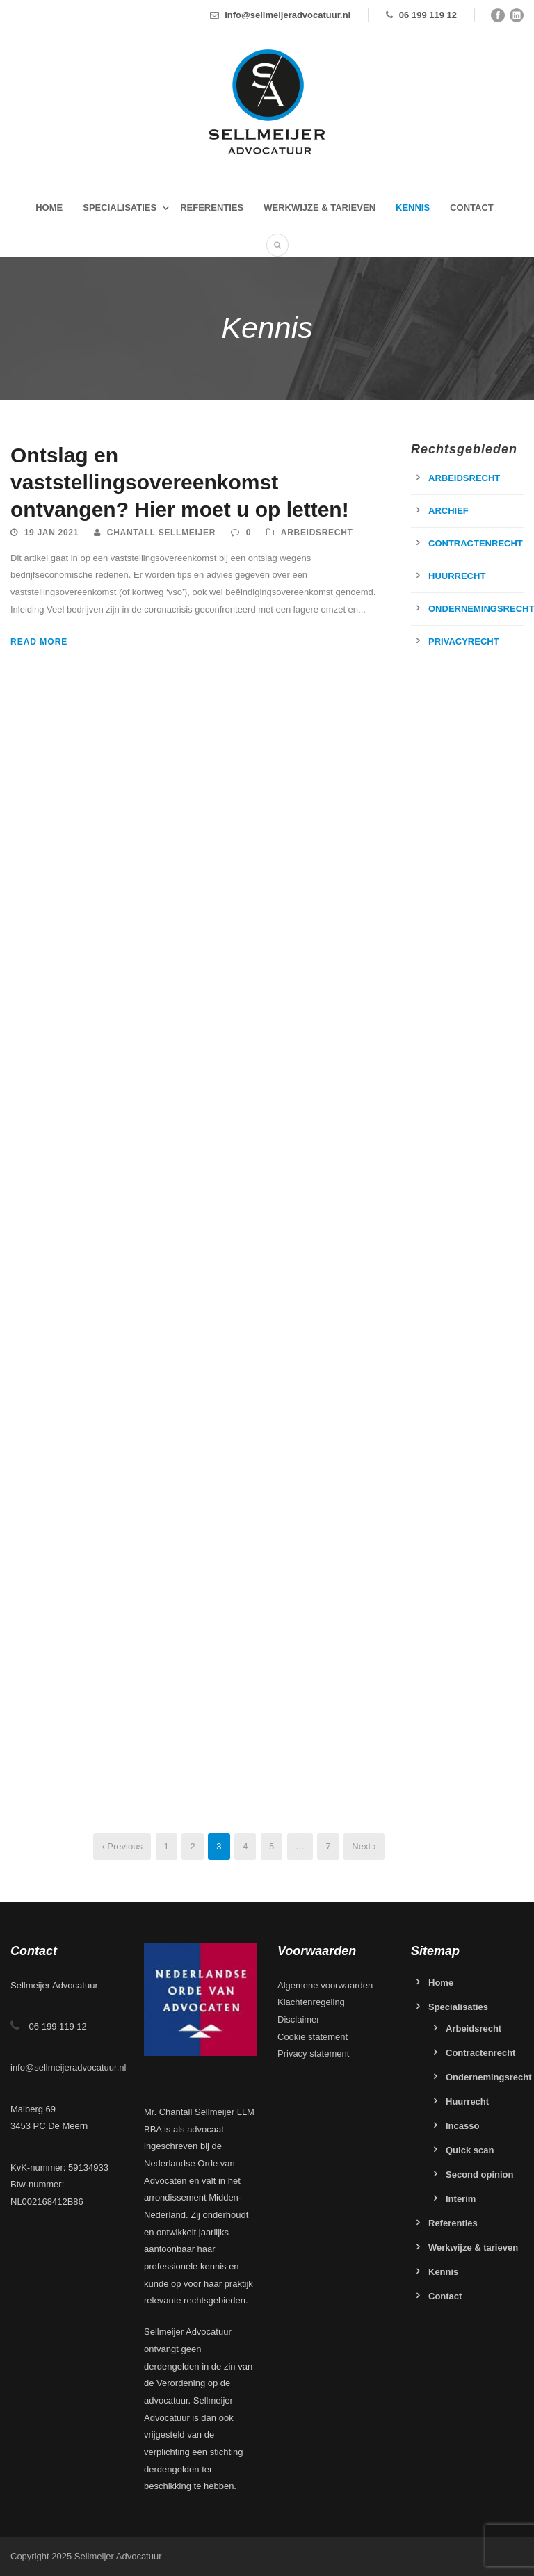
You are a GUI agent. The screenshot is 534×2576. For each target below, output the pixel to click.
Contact (472, 207)
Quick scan (470, 2150)
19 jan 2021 (51, 532)
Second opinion (480, 2174)
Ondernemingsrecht (489, 2077)
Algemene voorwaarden (325, 1985)
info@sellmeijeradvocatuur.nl (287, 15)
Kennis (413, 207)
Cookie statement (312, 2037)
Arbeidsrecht (317, 532)
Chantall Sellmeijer (161, 532)
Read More (38, 642)
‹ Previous (122, 1846)
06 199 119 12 (428, 15)
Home (49, 207)
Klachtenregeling (311, 2002)
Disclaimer (298, 2019)
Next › (364, 1846)
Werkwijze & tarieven (319, 207)
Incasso (462, 2126)
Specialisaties (119, 207)
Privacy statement (313, 2053)
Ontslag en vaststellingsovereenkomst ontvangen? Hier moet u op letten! (179, 482)
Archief (448, 510)
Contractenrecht (475, 543)
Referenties (211, 207)
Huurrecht (456, 576)
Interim (461, 2199)
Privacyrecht (463, 641)
